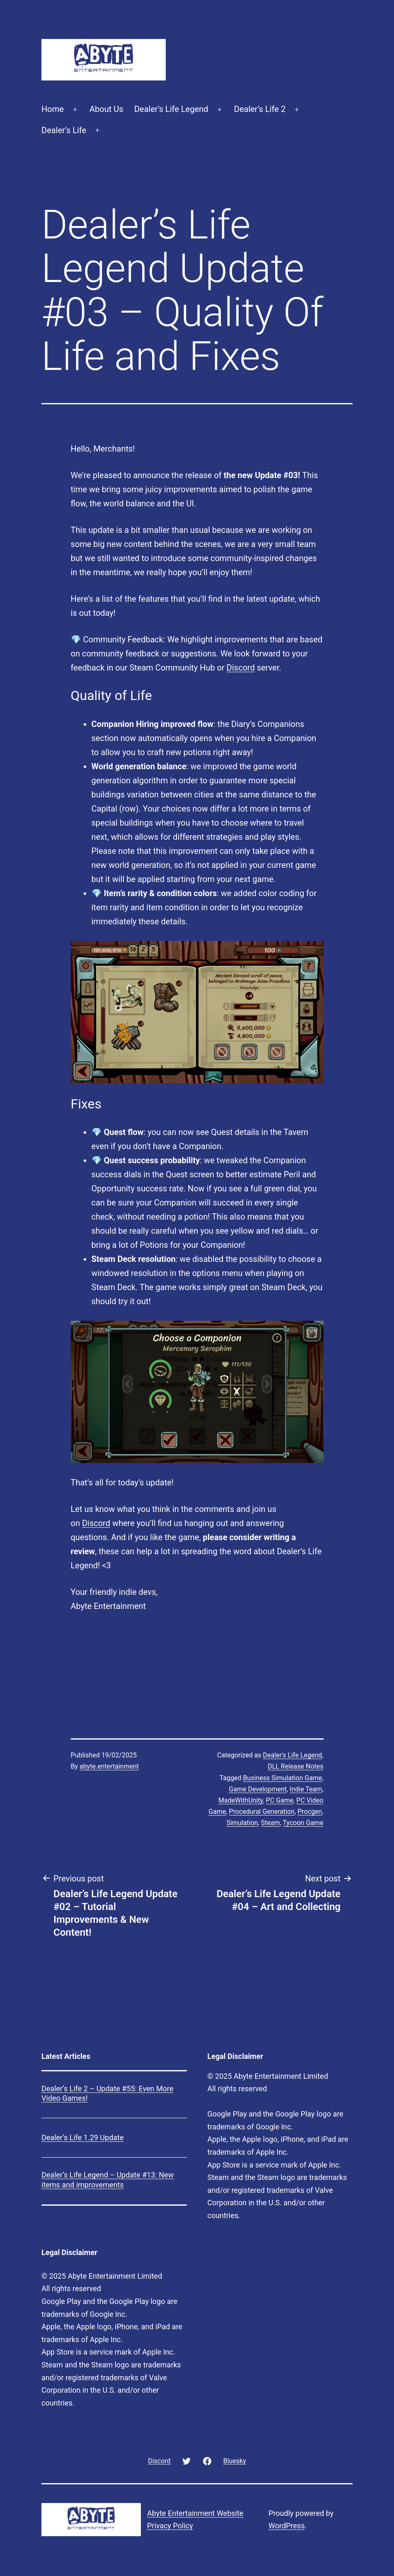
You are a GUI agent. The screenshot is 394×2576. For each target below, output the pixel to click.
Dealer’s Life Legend (171, 109)
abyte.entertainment (109, 1766)
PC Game (280, 1800)
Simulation (242, 1823)
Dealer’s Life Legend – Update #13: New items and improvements (107, 2179)
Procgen (309, 1811)
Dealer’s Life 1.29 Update (82, 2137)
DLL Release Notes (295, 1766)
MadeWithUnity (240, 1800)
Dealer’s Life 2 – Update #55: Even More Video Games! (107, 2093)
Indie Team (306, 1789)
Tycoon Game (303, 1823)
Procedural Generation (262, 1811)
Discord (241, 668)
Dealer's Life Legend (292, 1755)
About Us (106, 109)
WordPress (286, 2525)
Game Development (258, 1789)
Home (52, 109)
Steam (270, 1823)
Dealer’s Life (63, 130)
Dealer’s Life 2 (259, 109)
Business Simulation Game (282, 1778)
